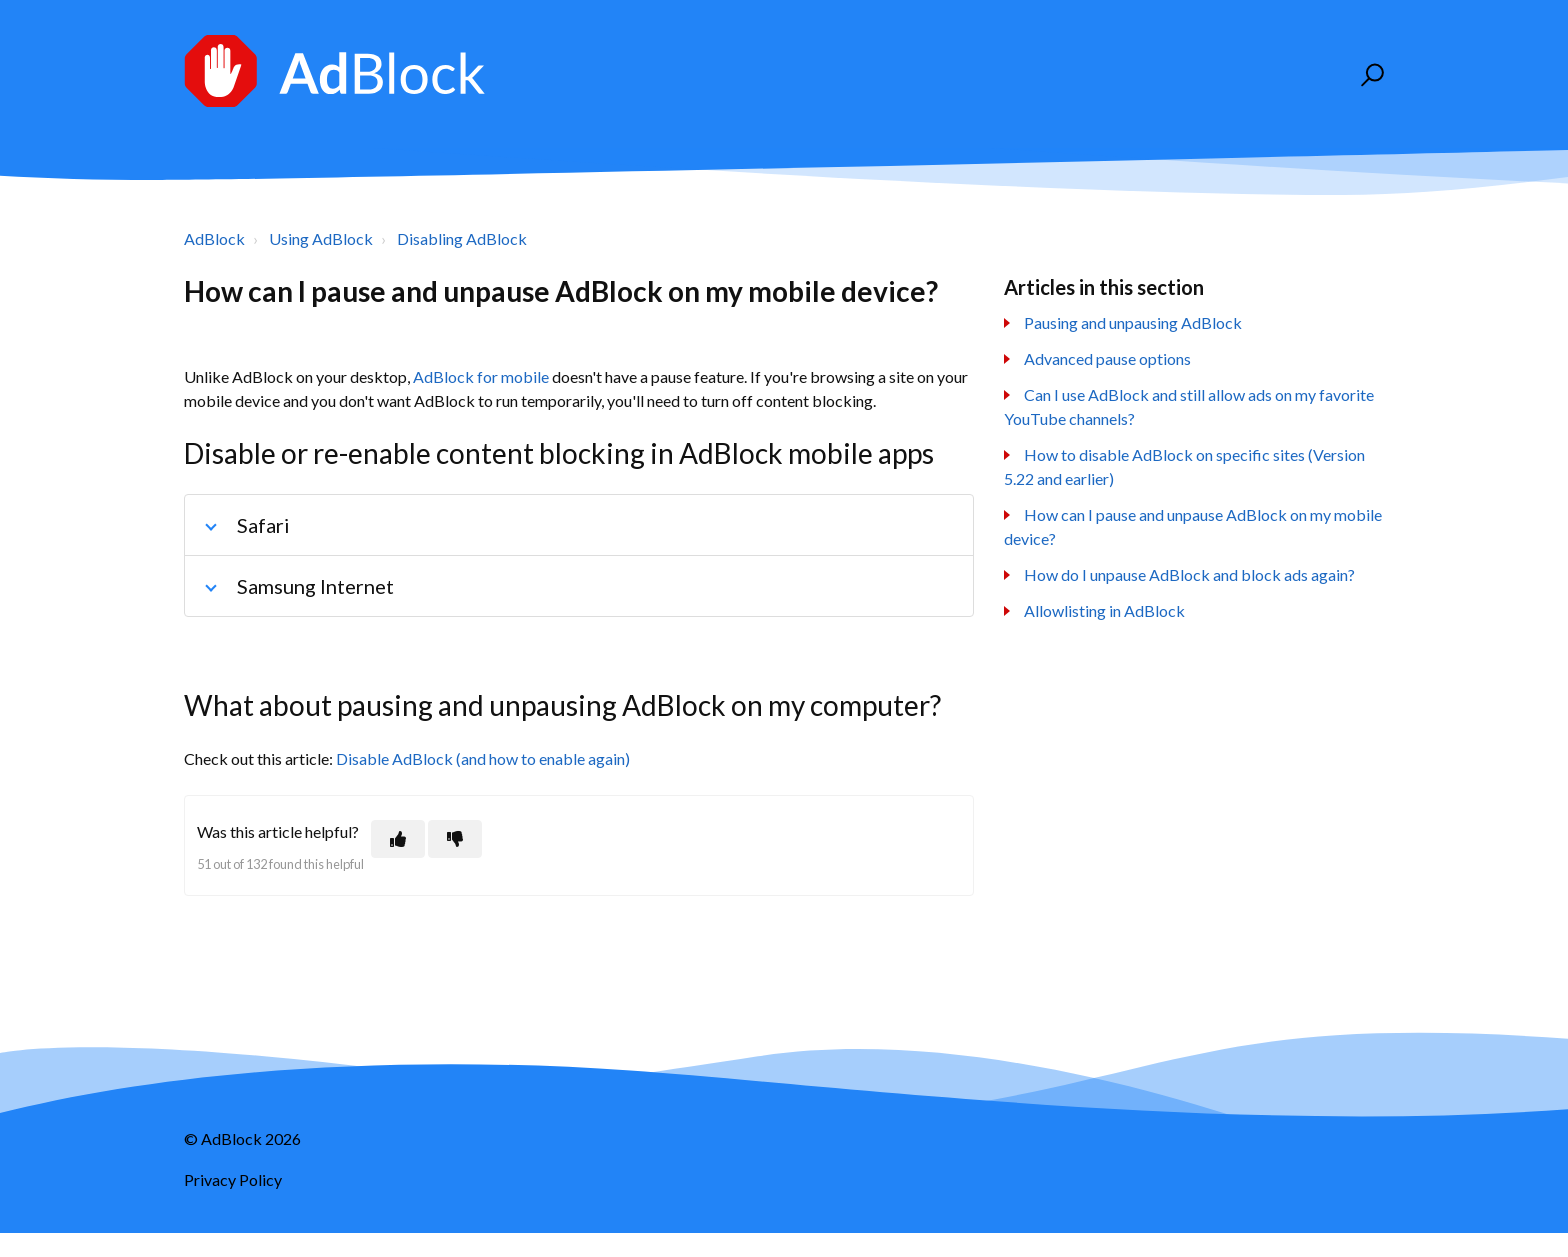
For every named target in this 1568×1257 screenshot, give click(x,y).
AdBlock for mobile (481, 376)
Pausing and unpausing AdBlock (1133, 322)
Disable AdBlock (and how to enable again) (483, 758)
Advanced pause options (1107, 358)
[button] (1369, 75)
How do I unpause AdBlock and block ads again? (1189, 574)
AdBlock (214, 238)
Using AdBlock (321, 238)
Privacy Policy (233, 1179)
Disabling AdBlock (462, 238)
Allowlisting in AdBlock (1104, 610)
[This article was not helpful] (455, 839)
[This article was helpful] (398, 839)
